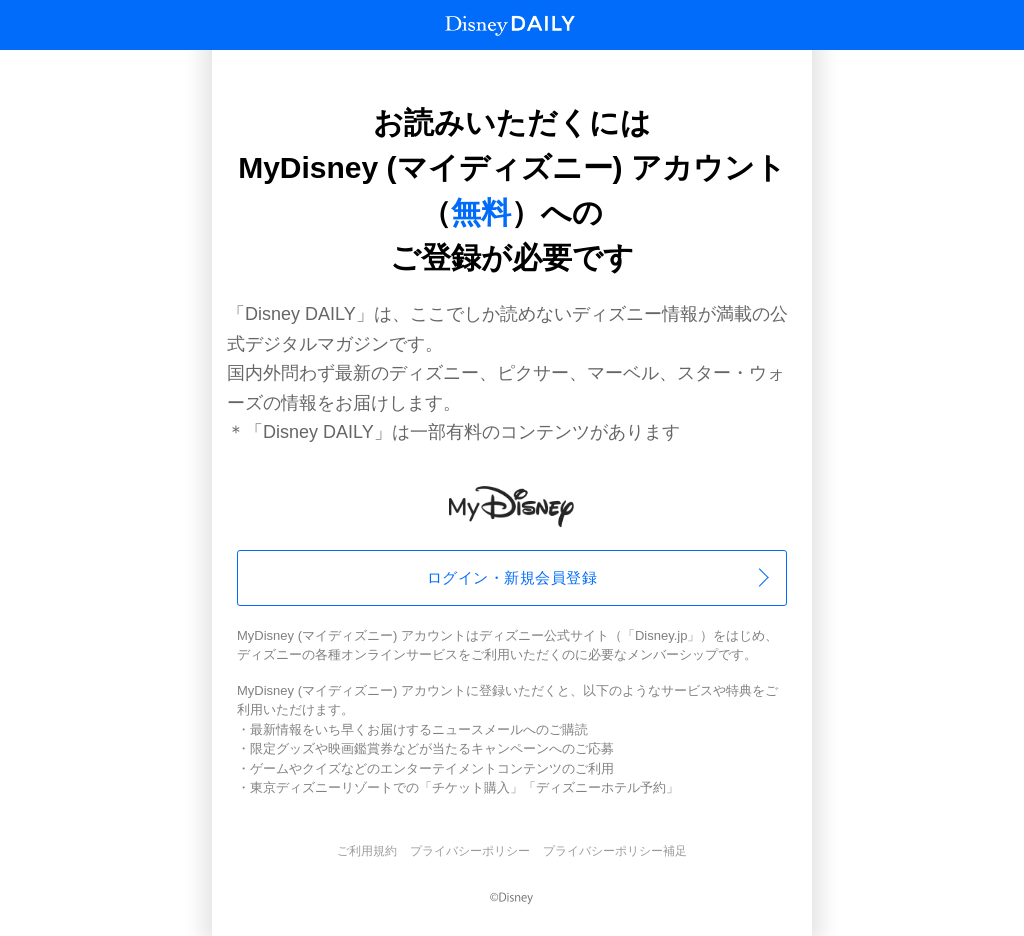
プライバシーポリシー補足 (615, 851)
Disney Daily (510, 25)
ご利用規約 (367, 851)
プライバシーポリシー (470, 851)
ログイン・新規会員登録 (512, 577)
